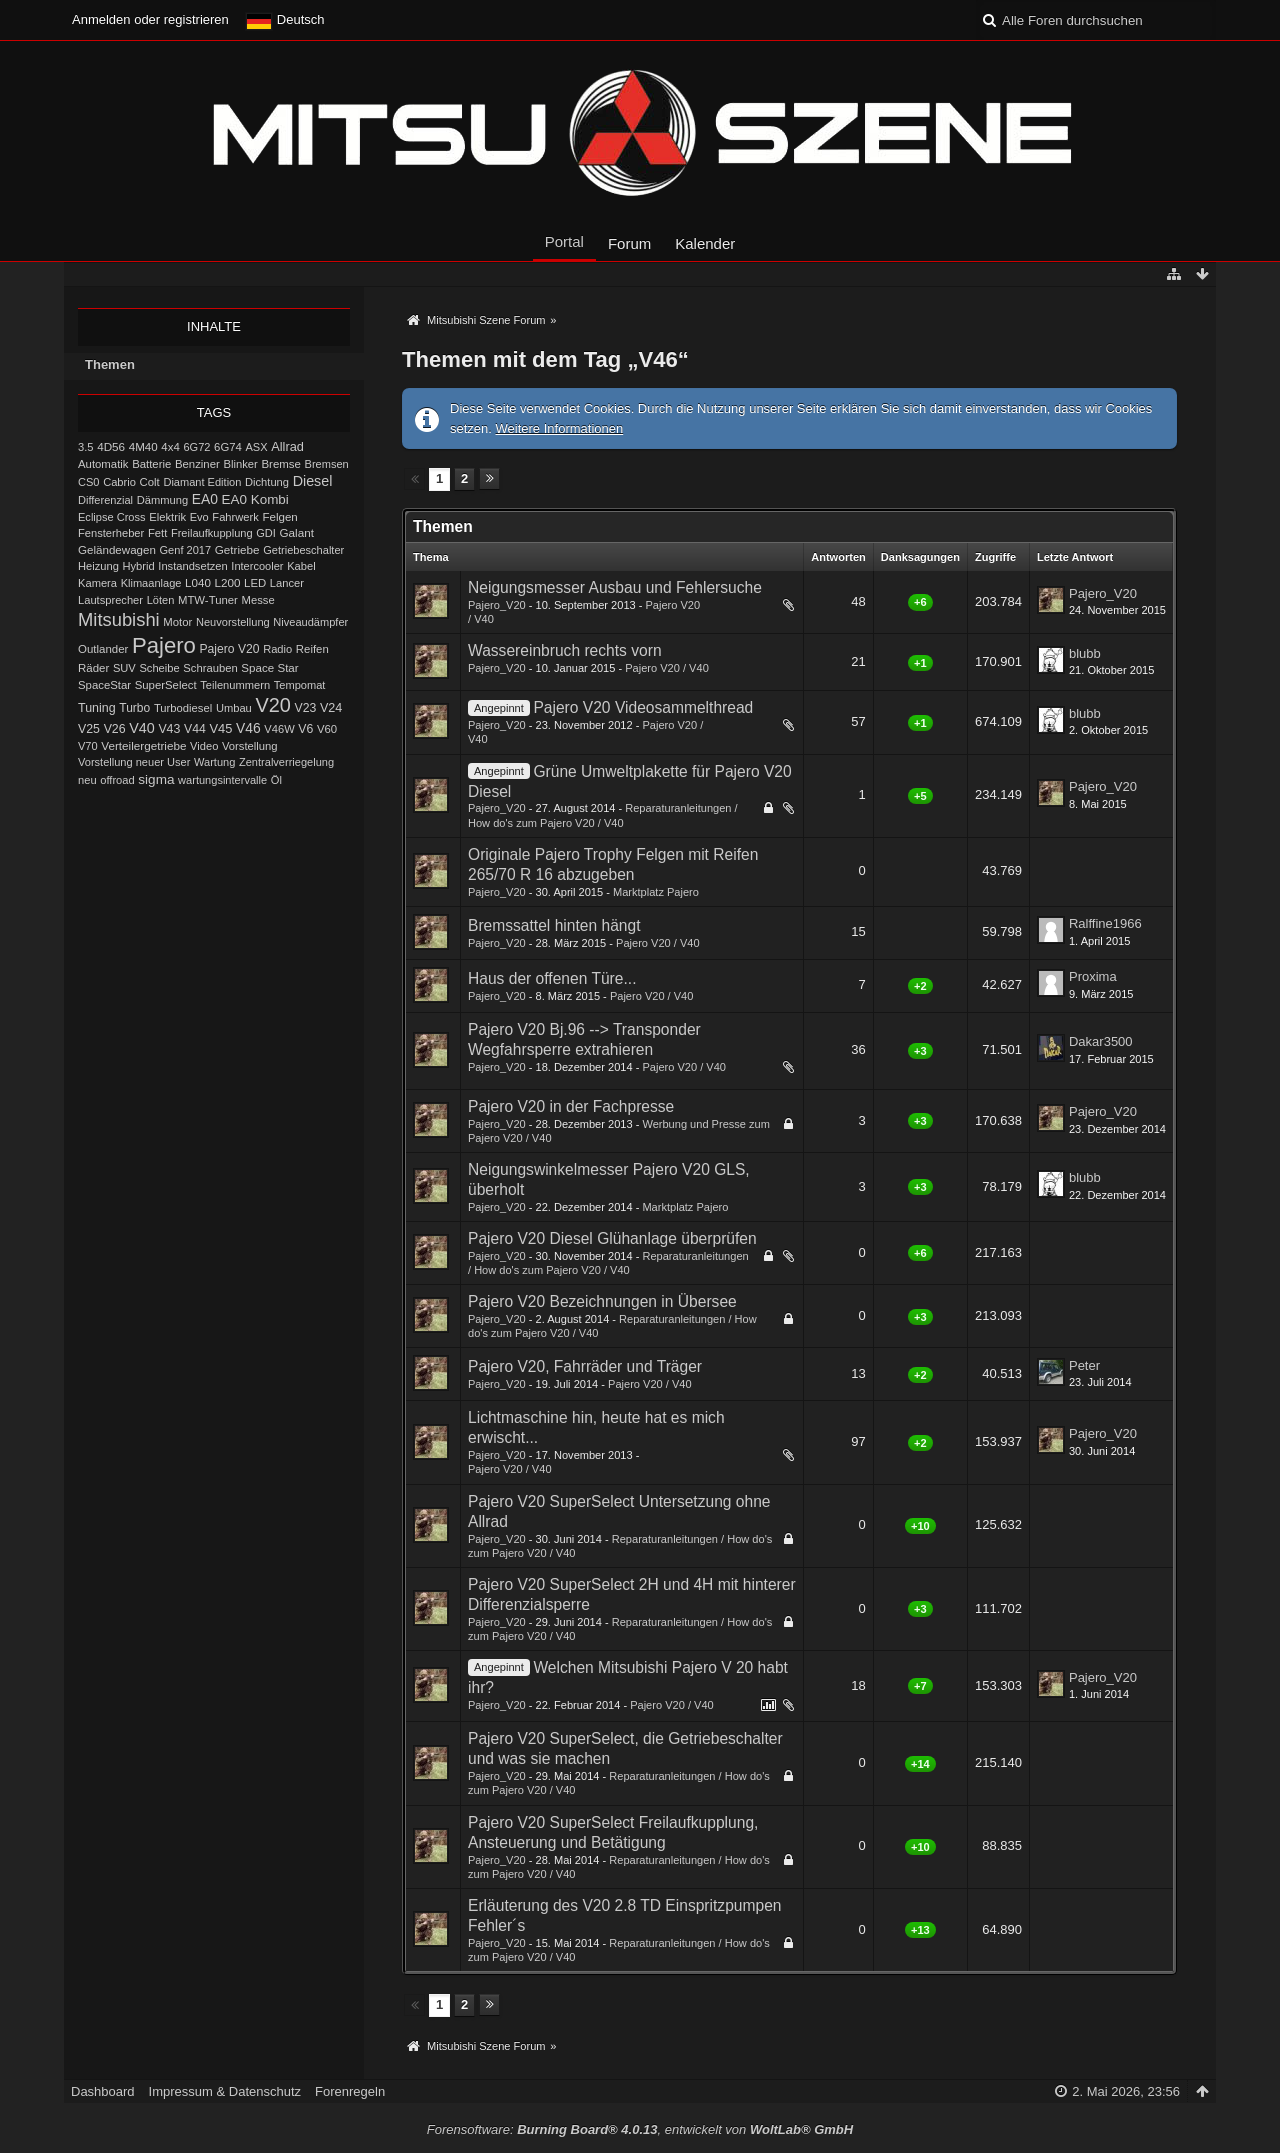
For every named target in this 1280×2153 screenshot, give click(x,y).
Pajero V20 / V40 (667, 668)
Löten (161, 600)
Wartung (214, 762)
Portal (564, 241)
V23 (305, 708)
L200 (227, 582)
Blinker (240, 464)
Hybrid (139, 566)
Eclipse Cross (112, 517)
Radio (277, 649)
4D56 (111, 446)
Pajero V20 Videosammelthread (643, 707)
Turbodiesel (183, 708)
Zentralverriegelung (286, 762)
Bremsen (327, 464)
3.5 (86, 447)
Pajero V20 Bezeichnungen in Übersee (602, 1301)
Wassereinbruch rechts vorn (565, 650)
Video (204, 746)
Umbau (234, 708)
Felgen (279, 517)
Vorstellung (250, 746)
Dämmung (162, 500)
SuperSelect (166, 685)
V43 (169, 729)
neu (87, 780)
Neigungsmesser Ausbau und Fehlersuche (615, 587)
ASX (257, 447)
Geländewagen (117, 550)
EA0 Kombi (255, 499)
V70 (88, 746)
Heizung (98, 566)
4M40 (143, 447)
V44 (195, 729)
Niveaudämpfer (310, 622)
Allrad (287, 446)
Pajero (164, 645)
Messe (258, 600)
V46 (248, 728)
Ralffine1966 (1105, 923)
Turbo (134, 708)
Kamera (97, 583)
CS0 (89, 482)
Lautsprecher (110, 600)
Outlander (103, 649)
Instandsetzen (192, 566)
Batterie (151, 464)
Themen (110, 364)
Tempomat (300, 685)
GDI (266, 533)
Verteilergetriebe (143, 745)
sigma (156, 779)
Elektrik (167, 517)
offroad (117, 780)
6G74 (228, 447)
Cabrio (119, 482)
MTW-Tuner (208, 600)
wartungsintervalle (222, 780)
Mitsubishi (119, 619)
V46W (279, 729)
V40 (142, 728)
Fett (157, 533)
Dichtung (267, 482)
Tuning (97, 708)
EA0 (205, 499)
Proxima (1093, 976)
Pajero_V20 (497, 605)
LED (255, 583)
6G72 (196, 447)
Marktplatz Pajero (656, 892)
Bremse (281, 464)
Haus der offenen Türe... (552, 978)
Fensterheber (111, 533)
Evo (199, 517)
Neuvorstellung (233, 622)
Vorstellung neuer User (134, 762)
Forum (629, 243)
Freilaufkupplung (212, 533)
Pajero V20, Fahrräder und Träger (585, 1366)
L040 (198, 583)
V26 (115, 729)
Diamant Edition (202, 482)
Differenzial (105, 500)
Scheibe (159, 668)
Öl (276, 780)
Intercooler (257, 566)
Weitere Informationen (560, 428)
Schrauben (210, 668)
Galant (296, 532)
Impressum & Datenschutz (225, 2091)
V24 (331, 708)
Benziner (197, 464)
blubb (1085, 653)
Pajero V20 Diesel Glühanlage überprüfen (612, 1238)
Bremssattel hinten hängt (554, 925)
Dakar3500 (1101, 1041)
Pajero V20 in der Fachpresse (571, 1106)
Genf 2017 (186, 550)
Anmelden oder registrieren (150, 19)
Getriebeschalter (303, 550)
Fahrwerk (235, 517)
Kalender (705, 243)
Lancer (287, 583)
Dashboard (103, 2091)
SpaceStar (104, 685)
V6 (305, 729)
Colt (150, 482)
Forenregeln (350, 2091)
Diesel (313, 481)
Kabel (301, 566)
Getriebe (237, 549)
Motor (177, 622)
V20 (272, 705)
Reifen (312, 649)
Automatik (103, 464)
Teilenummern (235, 685)
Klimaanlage (151, 583)
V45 (220, 728)
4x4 (170, 447)
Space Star (269, 668)
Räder (93, 668)
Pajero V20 (230, 649)
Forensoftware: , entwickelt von (640, 2129)
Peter (1084, 1365)
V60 (327, 729)
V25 (89, 729)
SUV (124, 668)
